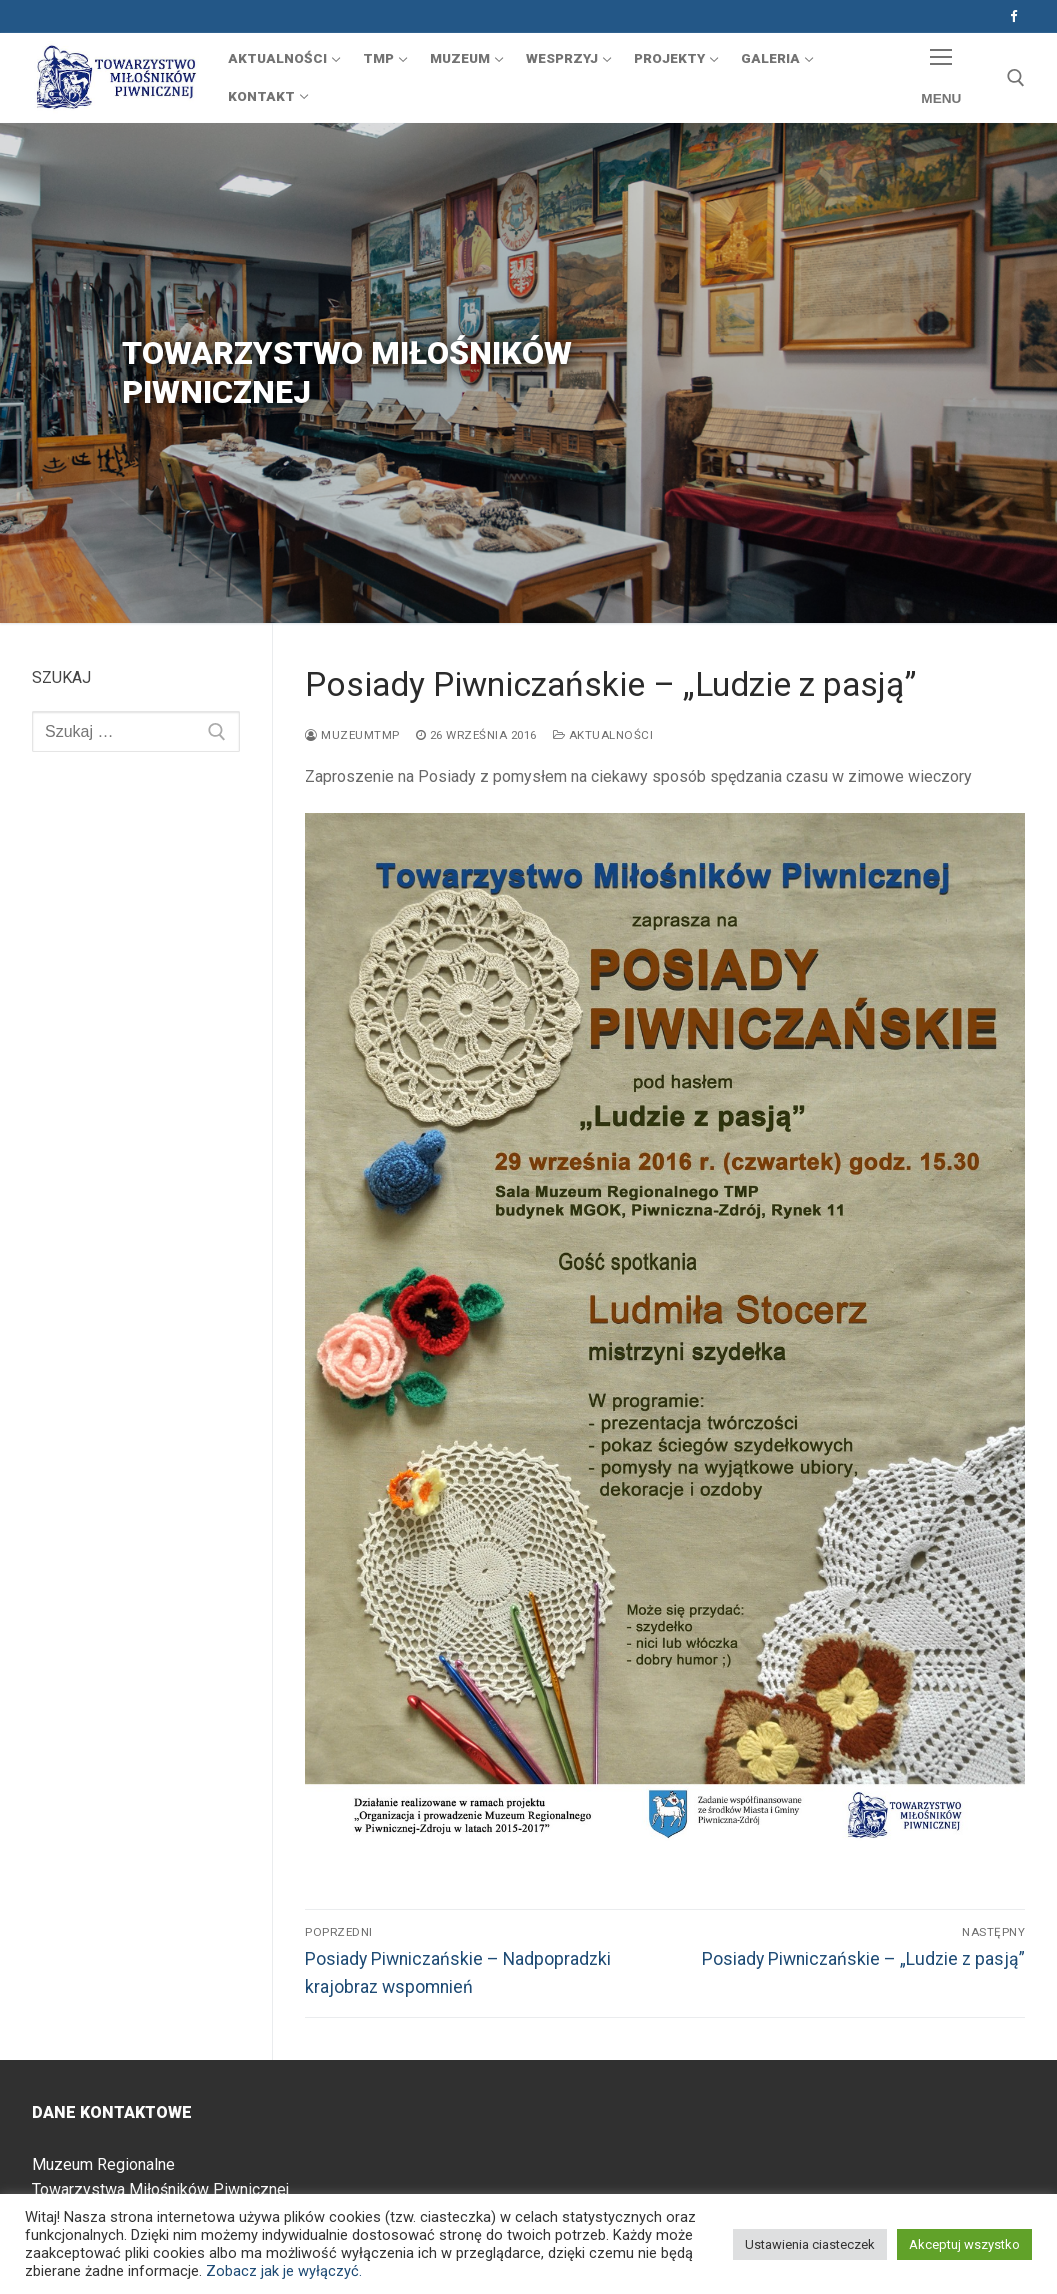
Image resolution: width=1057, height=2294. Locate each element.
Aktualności (603, 735)
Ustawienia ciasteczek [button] (810, 2244)
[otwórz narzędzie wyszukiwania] (1016, 78)
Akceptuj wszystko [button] (964, 2244)
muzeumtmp (352, 735)
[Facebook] (1013, 16)
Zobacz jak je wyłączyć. (284, 2271)
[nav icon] (941, 78)
